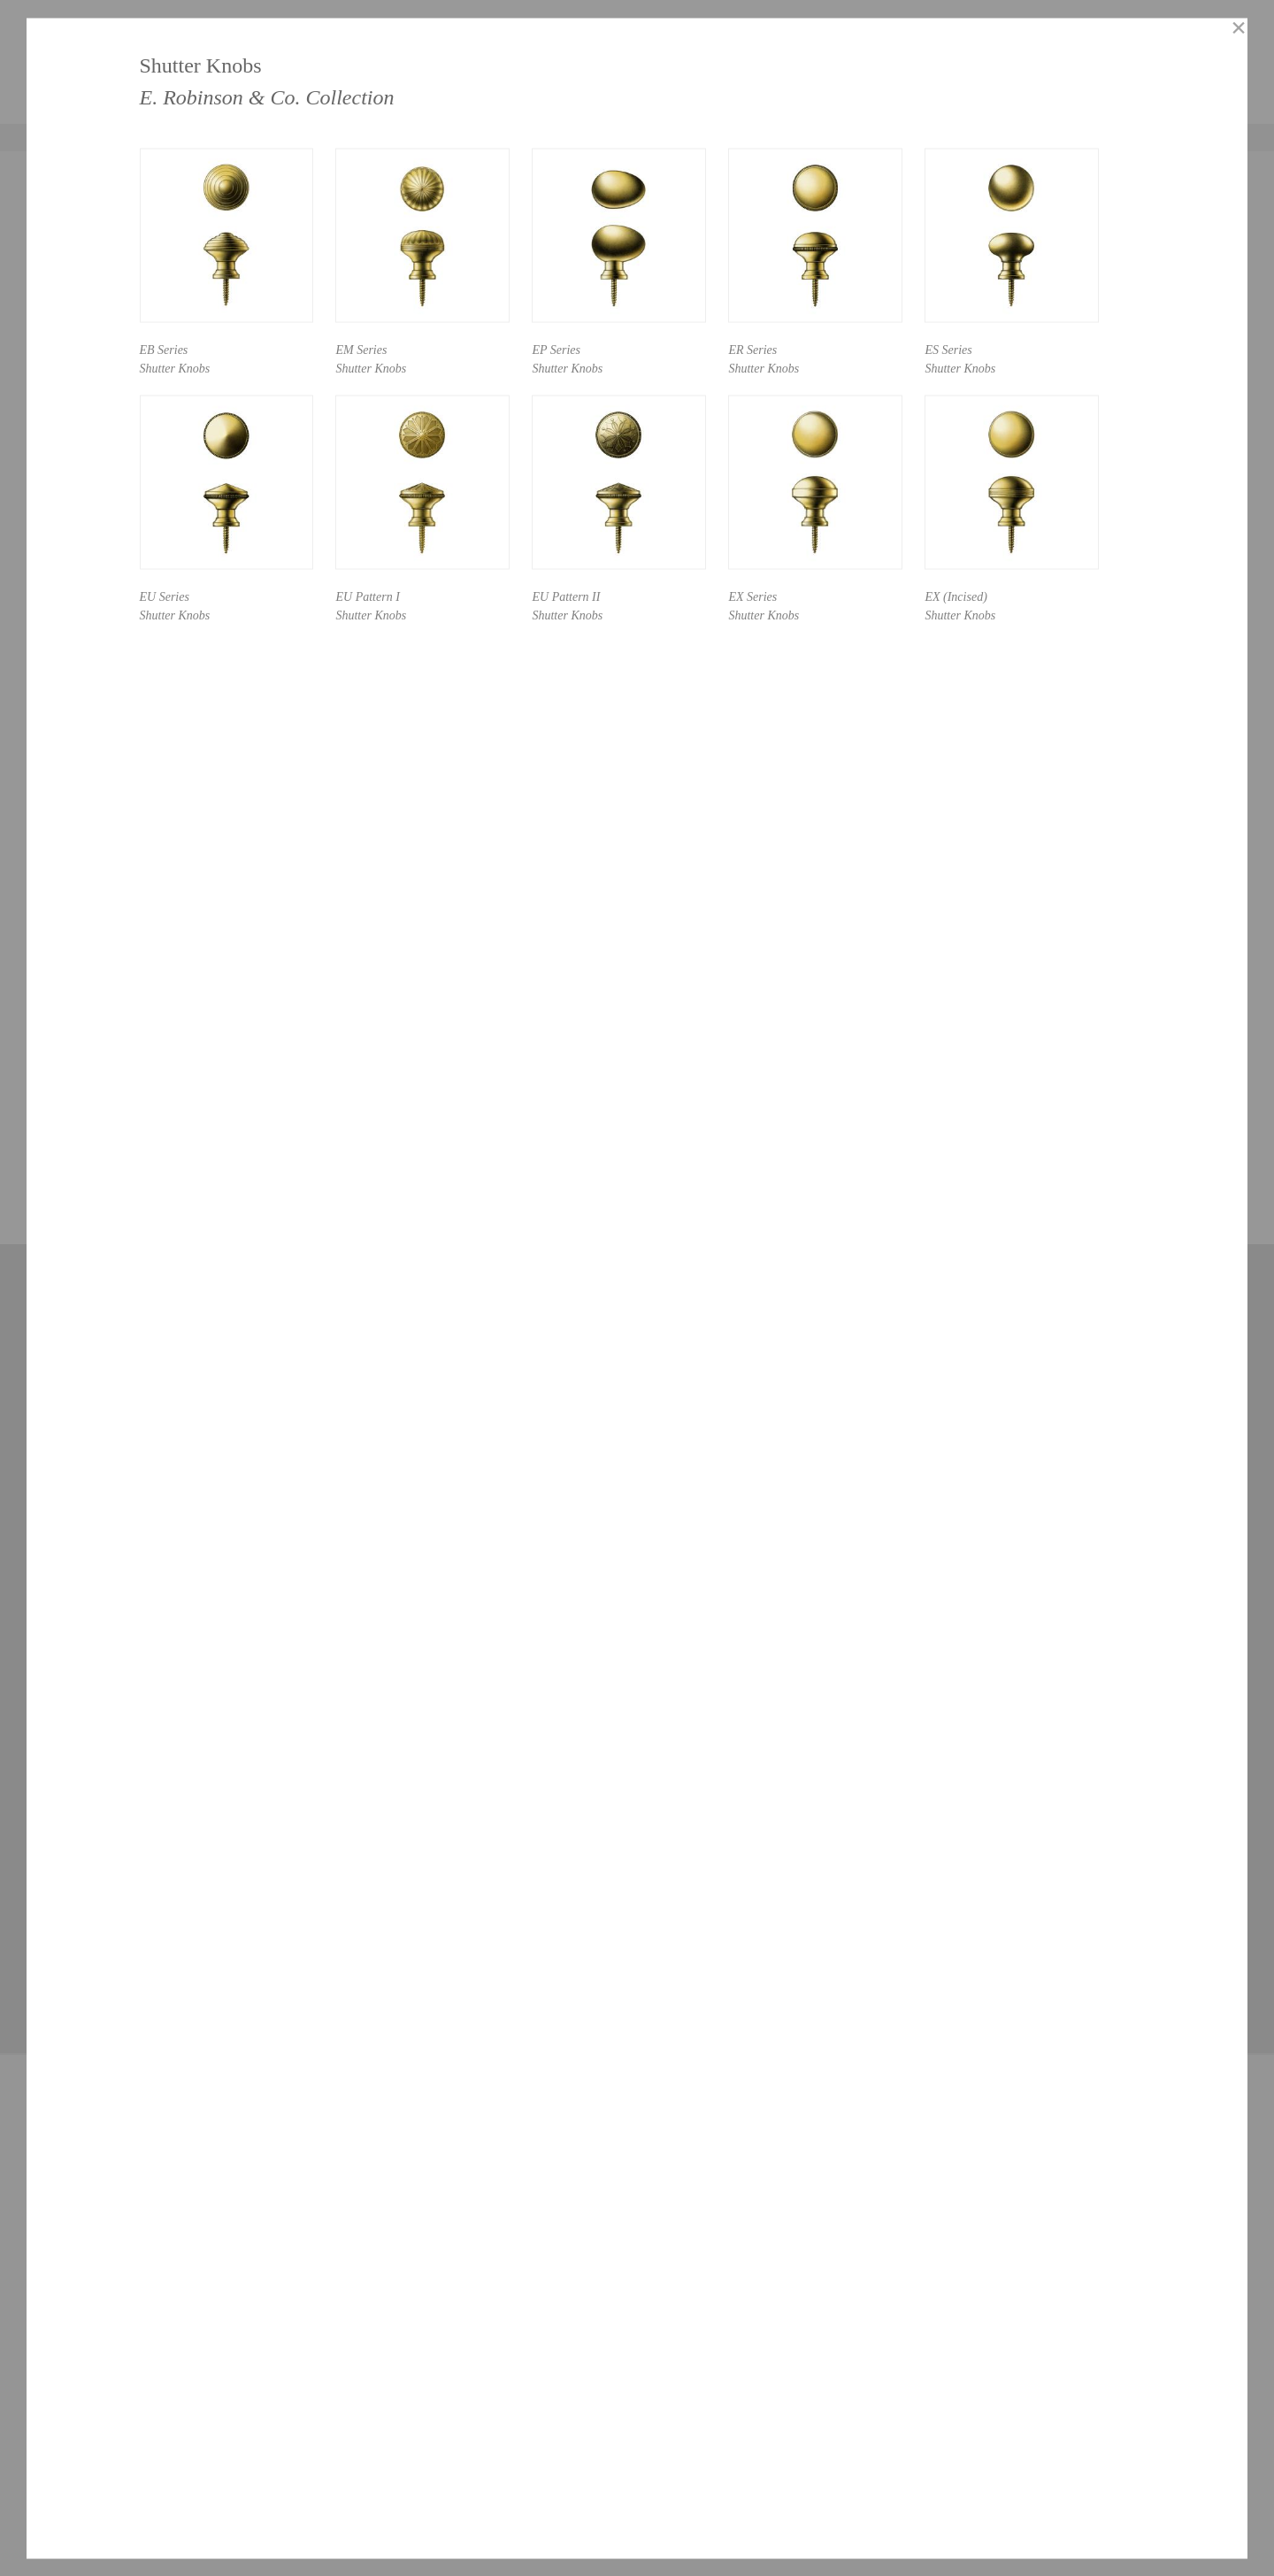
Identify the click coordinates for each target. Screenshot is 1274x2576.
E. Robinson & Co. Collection (267, 96)
